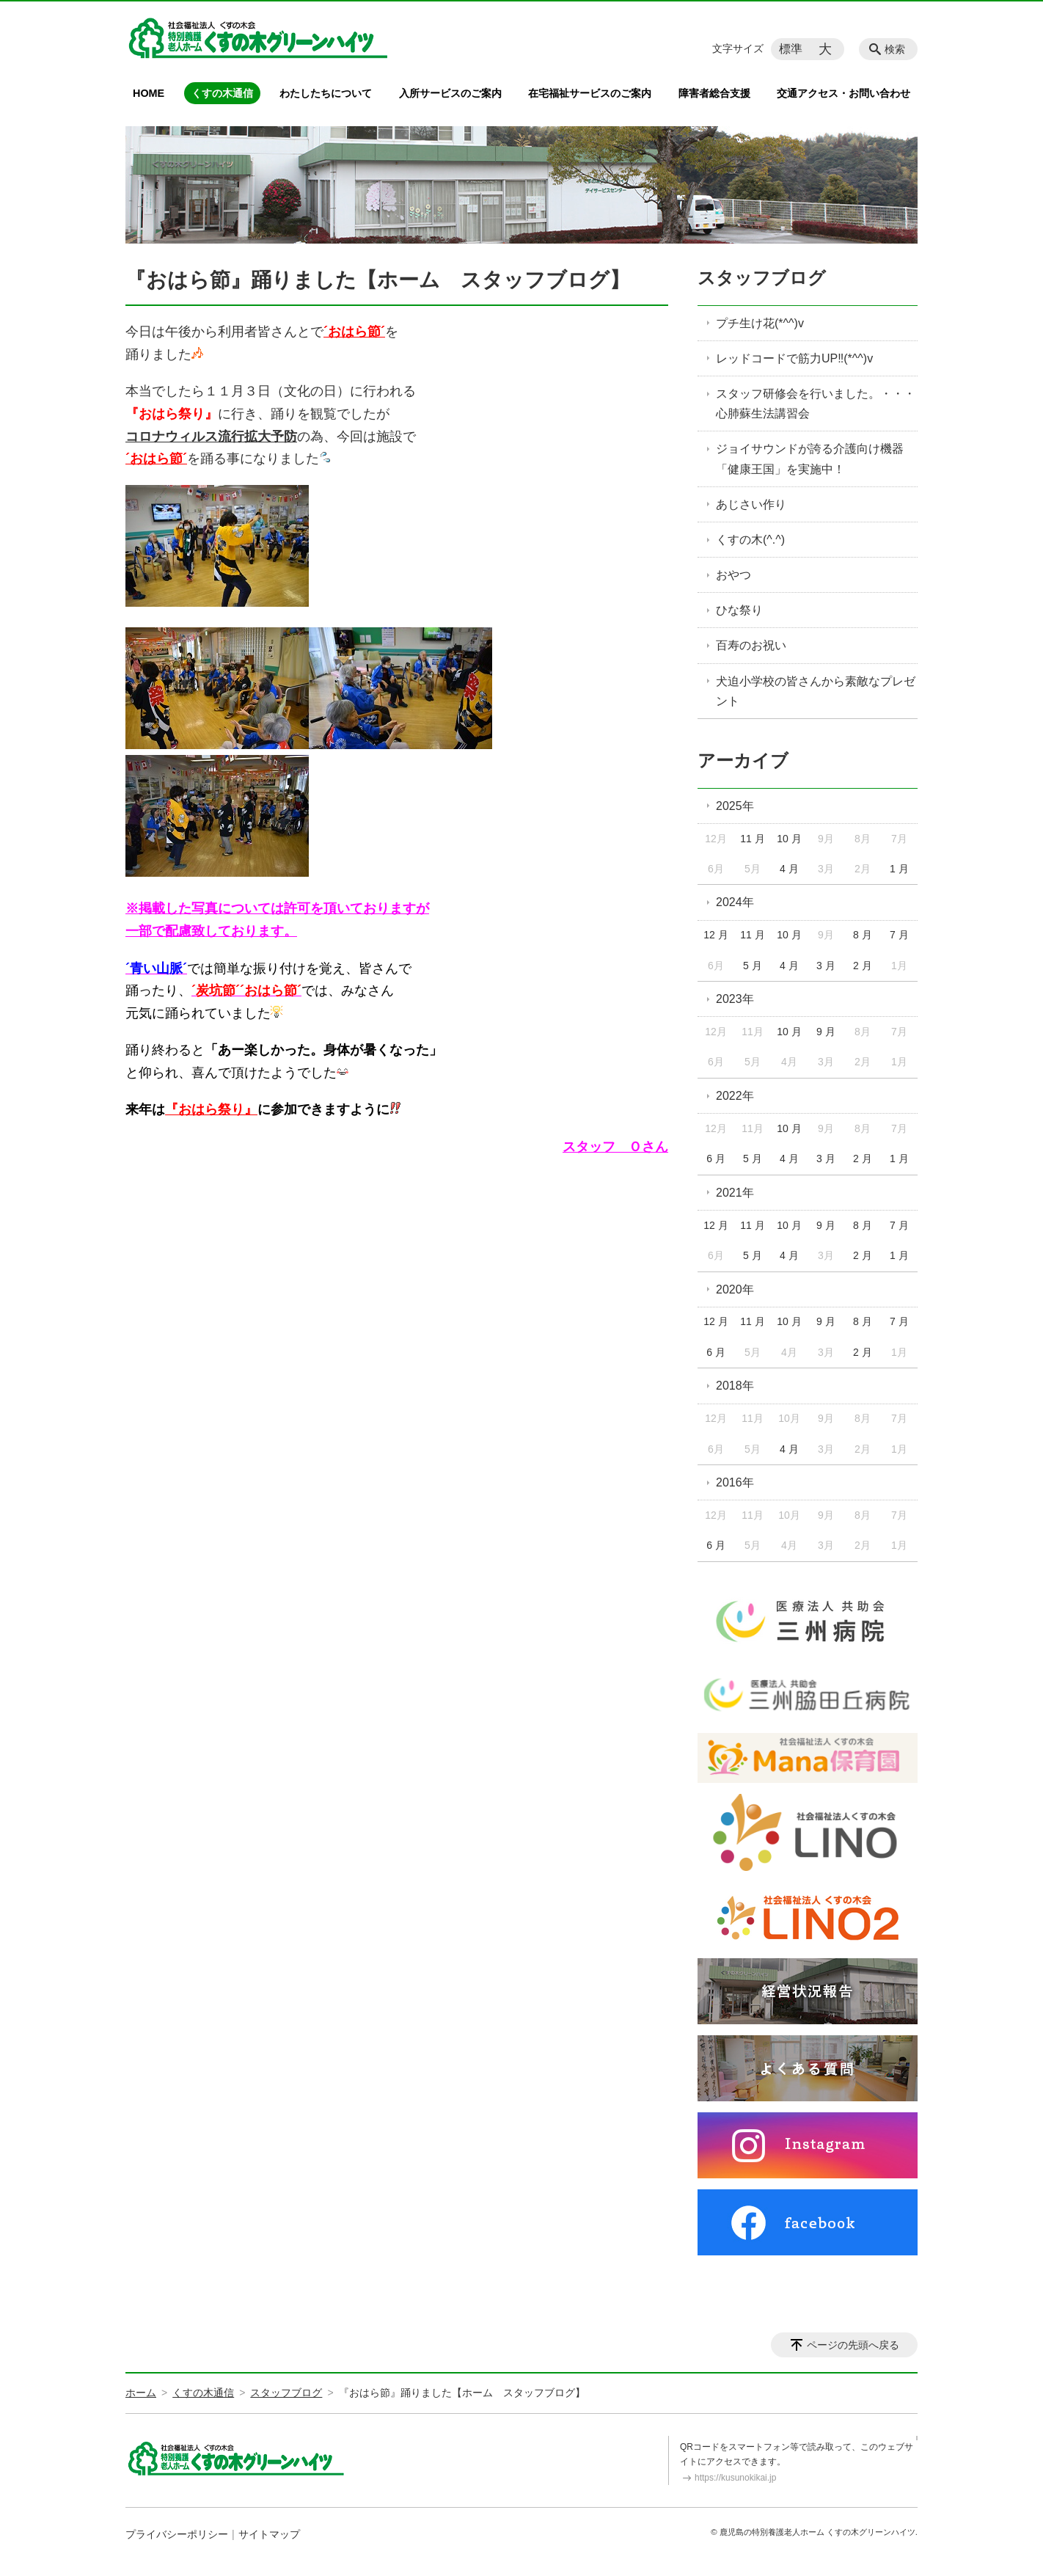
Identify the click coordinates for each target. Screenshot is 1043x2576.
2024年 (735, 902)
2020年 (735, 1289)
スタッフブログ (762, 278)
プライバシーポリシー (176, 2534)
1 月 (899, 869)
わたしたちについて (325, 93)
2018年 (735, 1385)
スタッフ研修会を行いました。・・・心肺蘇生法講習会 (815, 403)
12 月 (715, 935)
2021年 (735, 1192)
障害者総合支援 (714, 93)
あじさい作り (751, 504)
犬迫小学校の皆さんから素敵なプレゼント (815, 691)
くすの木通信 (222, 93)
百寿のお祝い (751, 645)
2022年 (735, 1096)
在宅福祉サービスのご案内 (589, 93)
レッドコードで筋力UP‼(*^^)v (794, 358)
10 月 (789, 838)
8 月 (862, 935)
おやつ (733, 575)
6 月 (715, 1158)
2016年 (735, 1482)
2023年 (735, 999)
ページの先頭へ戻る (853, 2345)
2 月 (862, 965)
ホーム (140, 2392)
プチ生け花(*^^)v (760, 323)
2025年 (735, 806)
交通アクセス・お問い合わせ (843, 93)
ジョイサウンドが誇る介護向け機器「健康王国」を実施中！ (810, 458)
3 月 (825, 965)
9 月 (825, 1031)
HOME (148, 93)
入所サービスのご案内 (450, 93)
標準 (790, 49)
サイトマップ (269, 2534)
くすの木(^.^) (750, 539)
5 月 (752, 965)
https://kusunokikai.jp (735, 2478)
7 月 (899, 935)
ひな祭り (739, 610)
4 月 (789, 869)
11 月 (752, 838)
